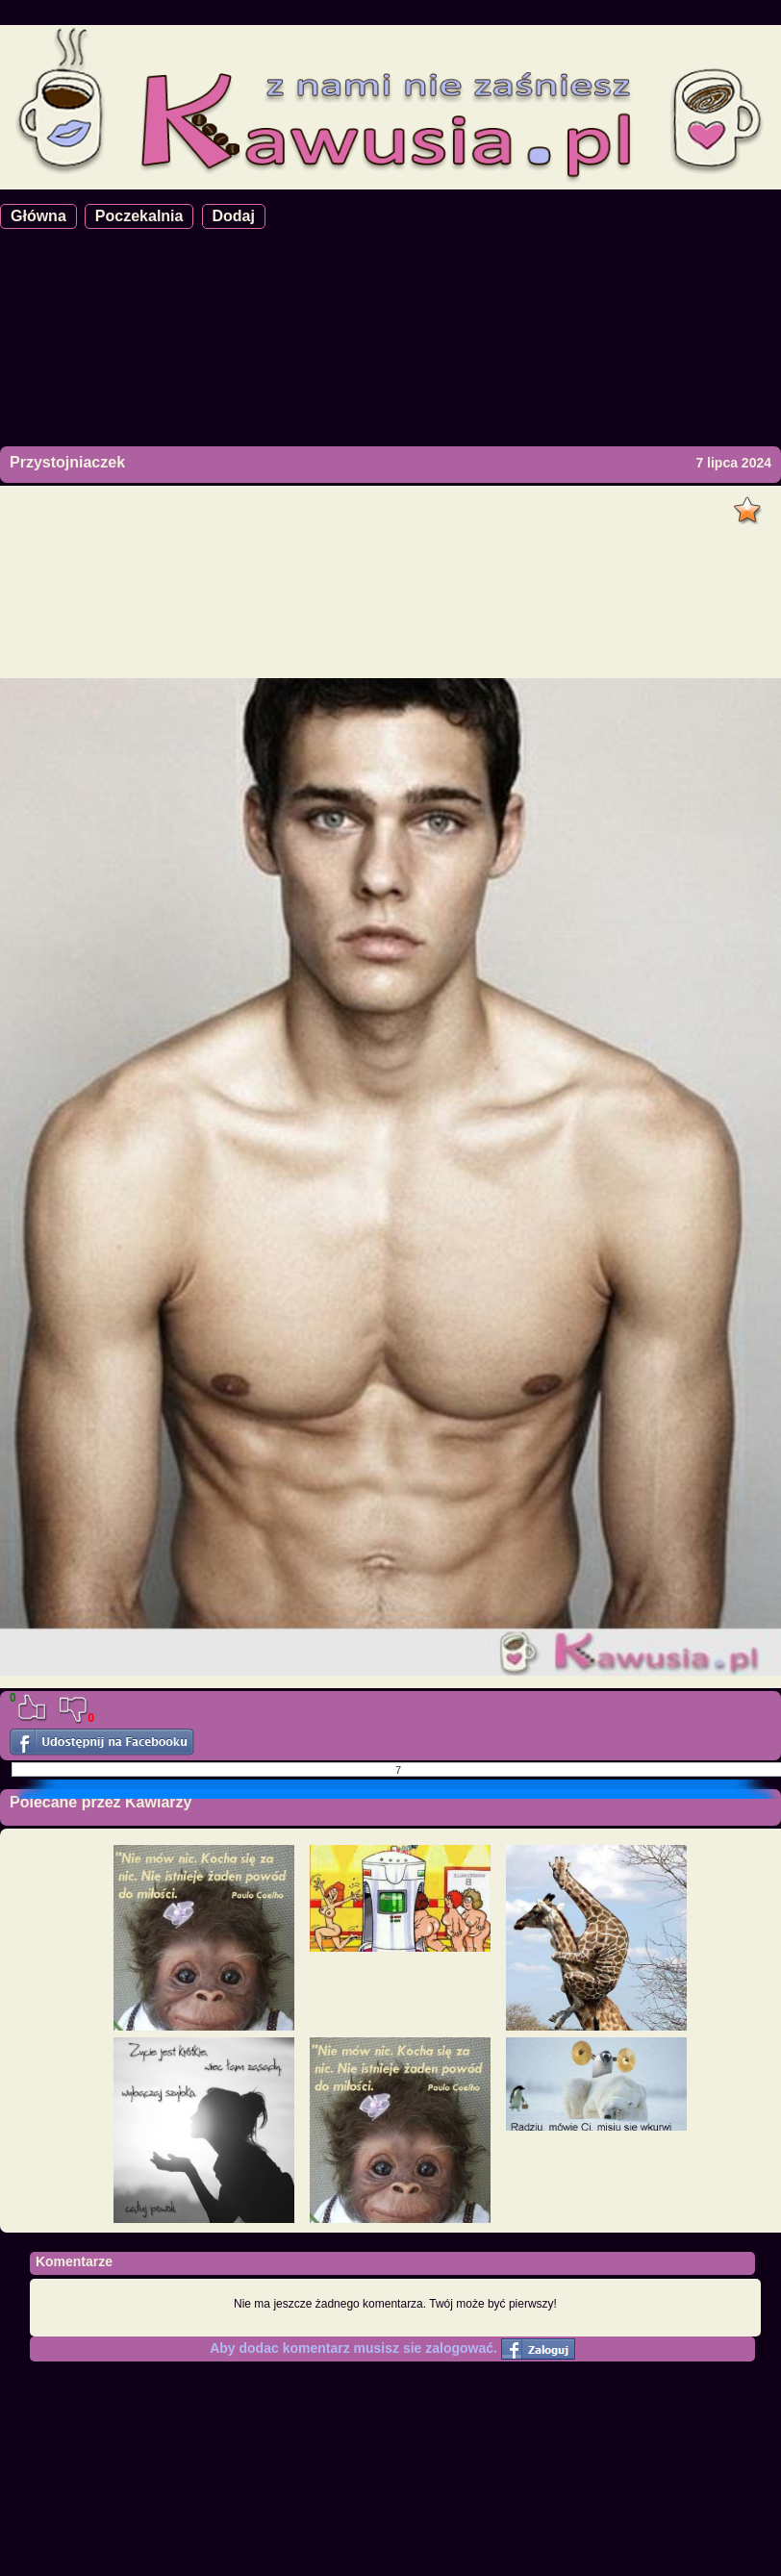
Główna (38, 216)
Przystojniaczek (67, 462)
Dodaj (234, 216)
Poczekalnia (139, 216)
